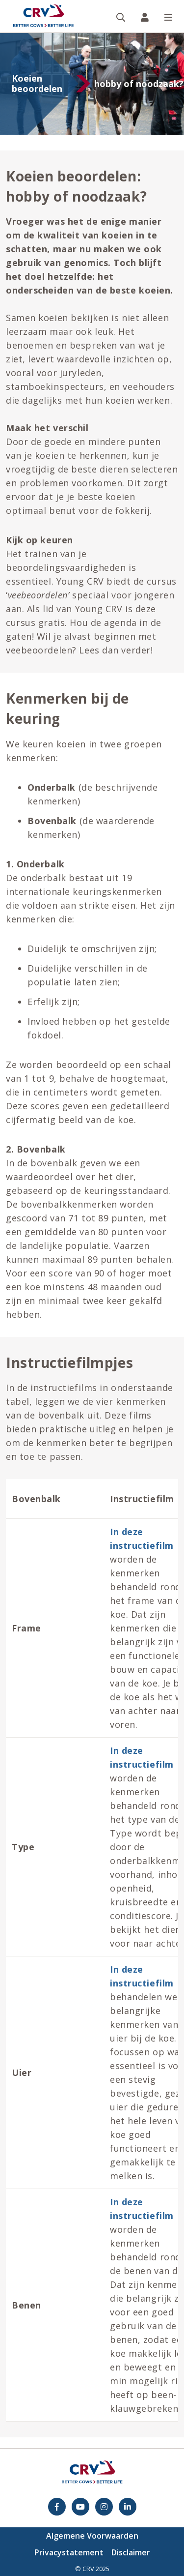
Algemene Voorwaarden (92, 2535)
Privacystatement (69, 2552)
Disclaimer (130, 2552)
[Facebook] (57, 2507)
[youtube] (80, 2507)
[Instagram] (104, 2507)
